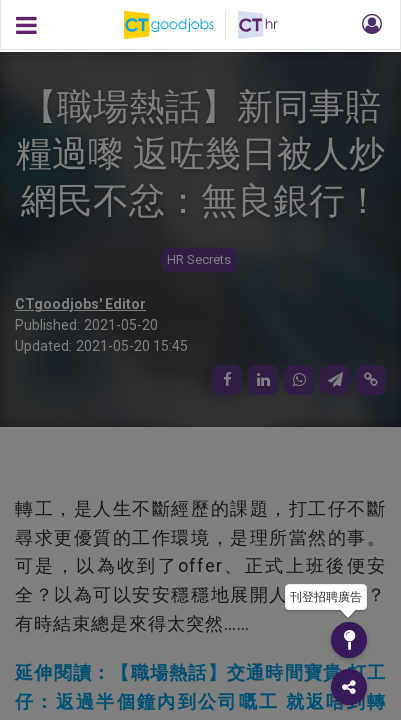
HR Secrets (199, 259)
